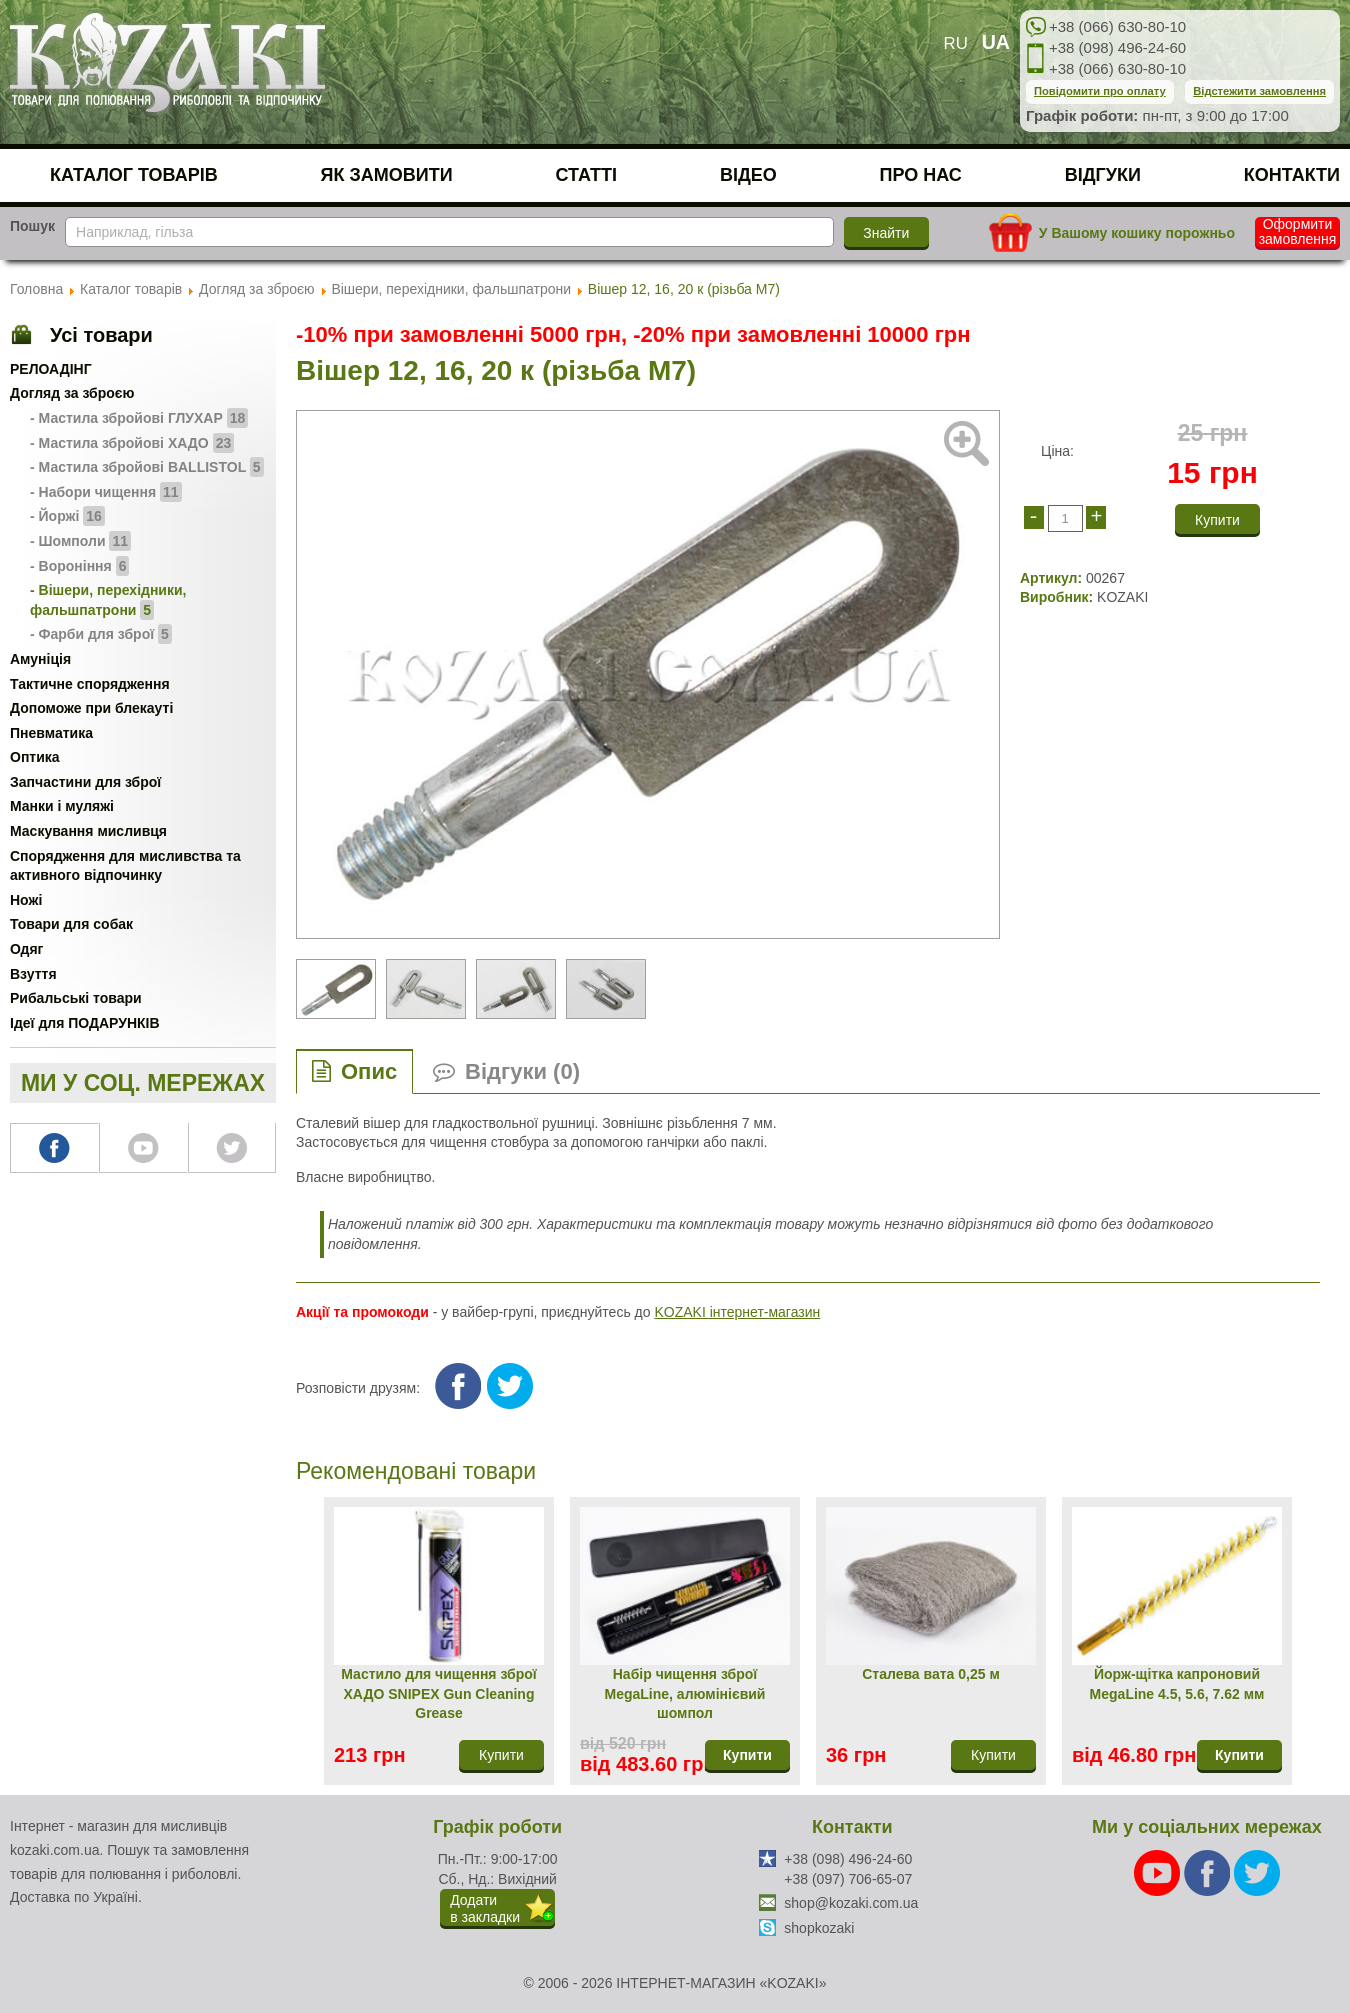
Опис (369, 1071)
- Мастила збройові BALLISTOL (147, 467)
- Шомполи (80, 541)
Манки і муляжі (62, 806)
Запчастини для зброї (85, 782)
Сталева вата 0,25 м (931, 1674)
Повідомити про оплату (1100, 91)
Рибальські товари (76, 998)
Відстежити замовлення (1259, 91)
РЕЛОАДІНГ (51, 369)
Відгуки (1103, 175)
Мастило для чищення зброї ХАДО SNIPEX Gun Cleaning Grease (438, 1693)
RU (956, 43)
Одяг (26, 949)
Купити (747, 1755)
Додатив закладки (485, 1908)
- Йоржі (67, 516)
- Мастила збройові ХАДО (132, 443)
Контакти (1292, 175)
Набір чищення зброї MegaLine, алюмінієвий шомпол (685, 1693)
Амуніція (40, 659)
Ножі (26, 900)
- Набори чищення (106, 492)
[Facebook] (1209, 1872)
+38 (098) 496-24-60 (1117, 47)
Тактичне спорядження (90, 684)
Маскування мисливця (88, 831)
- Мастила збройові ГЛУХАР (139, 418)
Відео (748, 175)
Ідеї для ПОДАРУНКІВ (85, 1023)
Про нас (921, 175)
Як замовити (387, 175)
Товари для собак (71, 924)
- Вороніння (79, 566)
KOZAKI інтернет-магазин (737, 1312)
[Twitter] (1257, 1872)
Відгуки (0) (522, 1071)
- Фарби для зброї (101, 634)
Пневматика (51, 733)
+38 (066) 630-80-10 (1117, 26)
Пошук (32, 226)
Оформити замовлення (1298, 232)
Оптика (35, 757)
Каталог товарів (134, 175)
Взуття (33, 974)
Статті (587, 175)
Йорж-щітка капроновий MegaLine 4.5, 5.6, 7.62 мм (1177, 1684)
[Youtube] (1159, 1872)
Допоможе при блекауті (91, 708)
